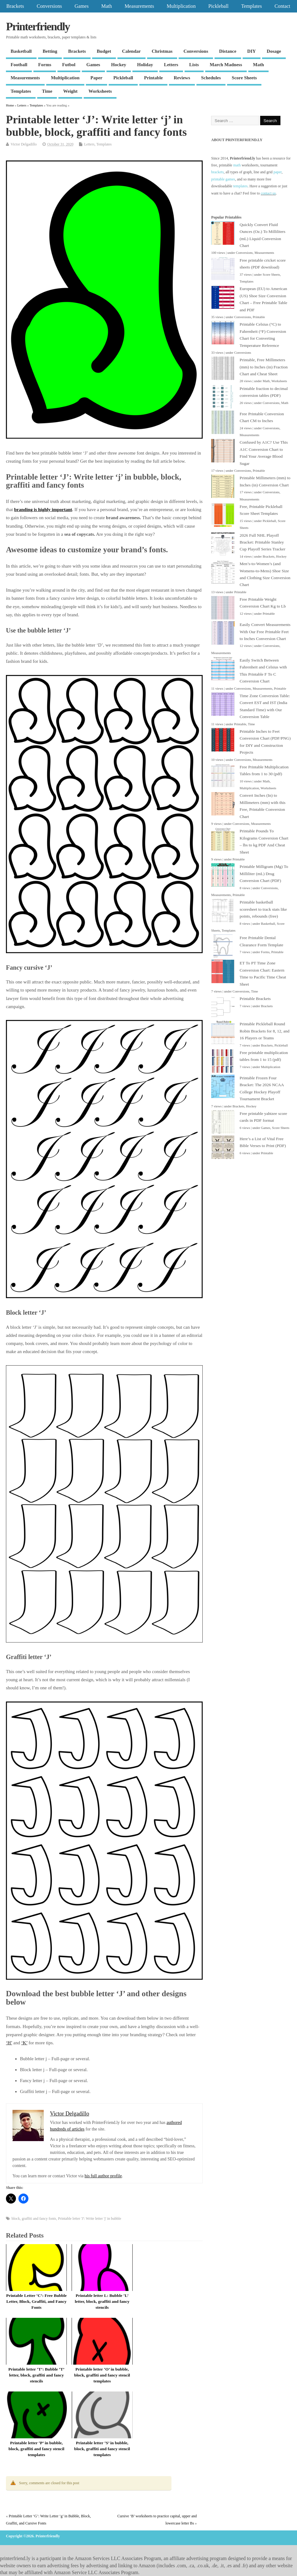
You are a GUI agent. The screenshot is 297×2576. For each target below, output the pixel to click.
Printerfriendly (38, 26)
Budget (104, 51)
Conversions (49, 6)
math (237, 165)
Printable (153, 77)
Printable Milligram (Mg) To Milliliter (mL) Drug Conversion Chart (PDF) (264, 873)
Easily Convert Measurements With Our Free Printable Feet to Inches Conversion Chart (265, 631)
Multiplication (181, 6)
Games (82, 6)
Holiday (145, 64)
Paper (96, 77)
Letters (171, 64)
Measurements (139, 6)
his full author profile (103, 2176)
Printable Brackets (255, 998)
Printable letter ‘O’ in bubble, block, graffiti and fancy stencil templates (102, 2375)
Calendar (131, 51)
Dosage (274, 51)
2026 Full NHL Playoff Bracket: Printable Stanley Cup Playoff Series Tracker (262, 542)
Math (106, 6)
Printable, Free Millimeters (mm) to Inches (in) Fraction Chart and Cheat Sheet (264, 366)
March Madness (226, 64)
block (16, 2218)
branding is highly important (43, 509)
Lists (194, 64)
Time (47, 91)
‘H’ (9, 2042)
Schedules (211, 77)
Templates (251, 6)
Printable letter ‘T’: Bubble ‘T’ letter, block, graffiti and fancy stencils (36, 2375)
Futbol (69, 64)
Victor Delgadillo (24, 144)
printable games (223, 179)
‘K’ (24, 2042)
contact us (268, 193)
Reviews (182, 77)
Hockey (118, 64)
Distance (227, 51)
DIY (251, 51)
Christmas (162, 51)
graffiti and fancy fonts (39, 2218)
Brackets (15, 6)
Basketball (21, 51)
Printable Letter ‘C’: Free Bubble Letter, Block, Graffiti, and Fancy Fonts (36, 2301)
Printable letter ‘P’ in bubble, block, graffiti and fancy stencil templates (36, 2449)
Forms (44, 64)
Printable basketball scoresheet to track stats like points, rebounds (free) (263, 909)
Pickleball (218, 6)
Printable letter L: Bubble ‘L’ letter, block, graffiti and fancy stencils (102, 2301)
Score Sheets (244, 77)
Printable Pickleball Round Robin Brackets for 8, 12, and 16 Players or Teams (264, 1031)
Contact (282, 6)
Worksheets (100, 91)
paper (278, 172)
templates (240, 186)
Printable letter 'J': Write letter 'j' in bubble (89, 2218)
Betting (50, 51)
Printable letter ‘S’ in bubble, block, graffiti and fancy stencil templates (102, 2449)
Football (19, 64)
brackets (217, 172)
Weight (70, 91)
